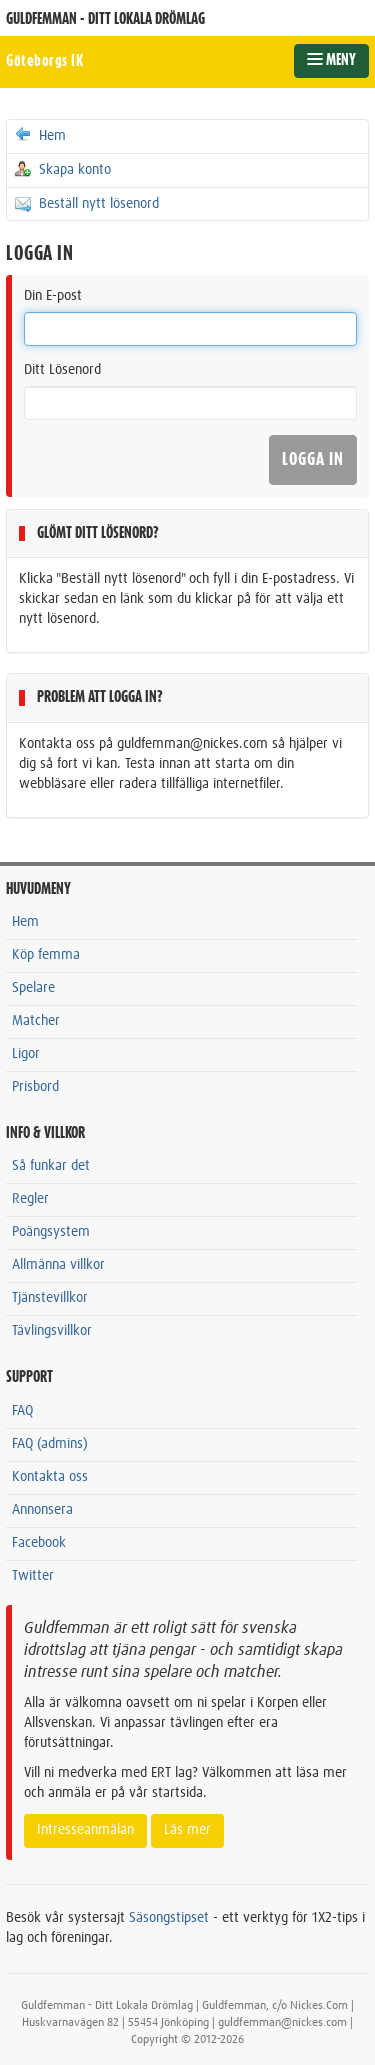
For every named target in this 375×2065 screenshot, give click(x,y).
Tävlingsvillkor (52, 1331)
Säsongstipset (169, 1918)
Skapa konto (62, 169)
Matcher (36, 1021)
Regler (30, 1199)
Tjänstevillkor (50, 1298)
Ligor (26, 1054)
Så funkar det (51, 1166)
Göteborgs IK (44, 61)
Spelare (33, 988)
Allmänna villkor (58, 1265)
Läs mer (187, 1830)
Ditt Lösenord (62, 370)
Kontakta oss (50, 1477)
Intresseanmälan (85, 1830)
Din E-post (53, 296)
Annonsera (42, 1510)
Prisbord (35, 1087)
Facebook (39, 1543)
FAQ (22, 1411)
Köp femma (46, 955)
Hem (39, 135)
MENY (331, 60)
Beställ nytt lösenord (86, 203)
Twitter (33, 1576)
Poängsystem (51, 1232)
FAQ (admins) (50, 1444)
